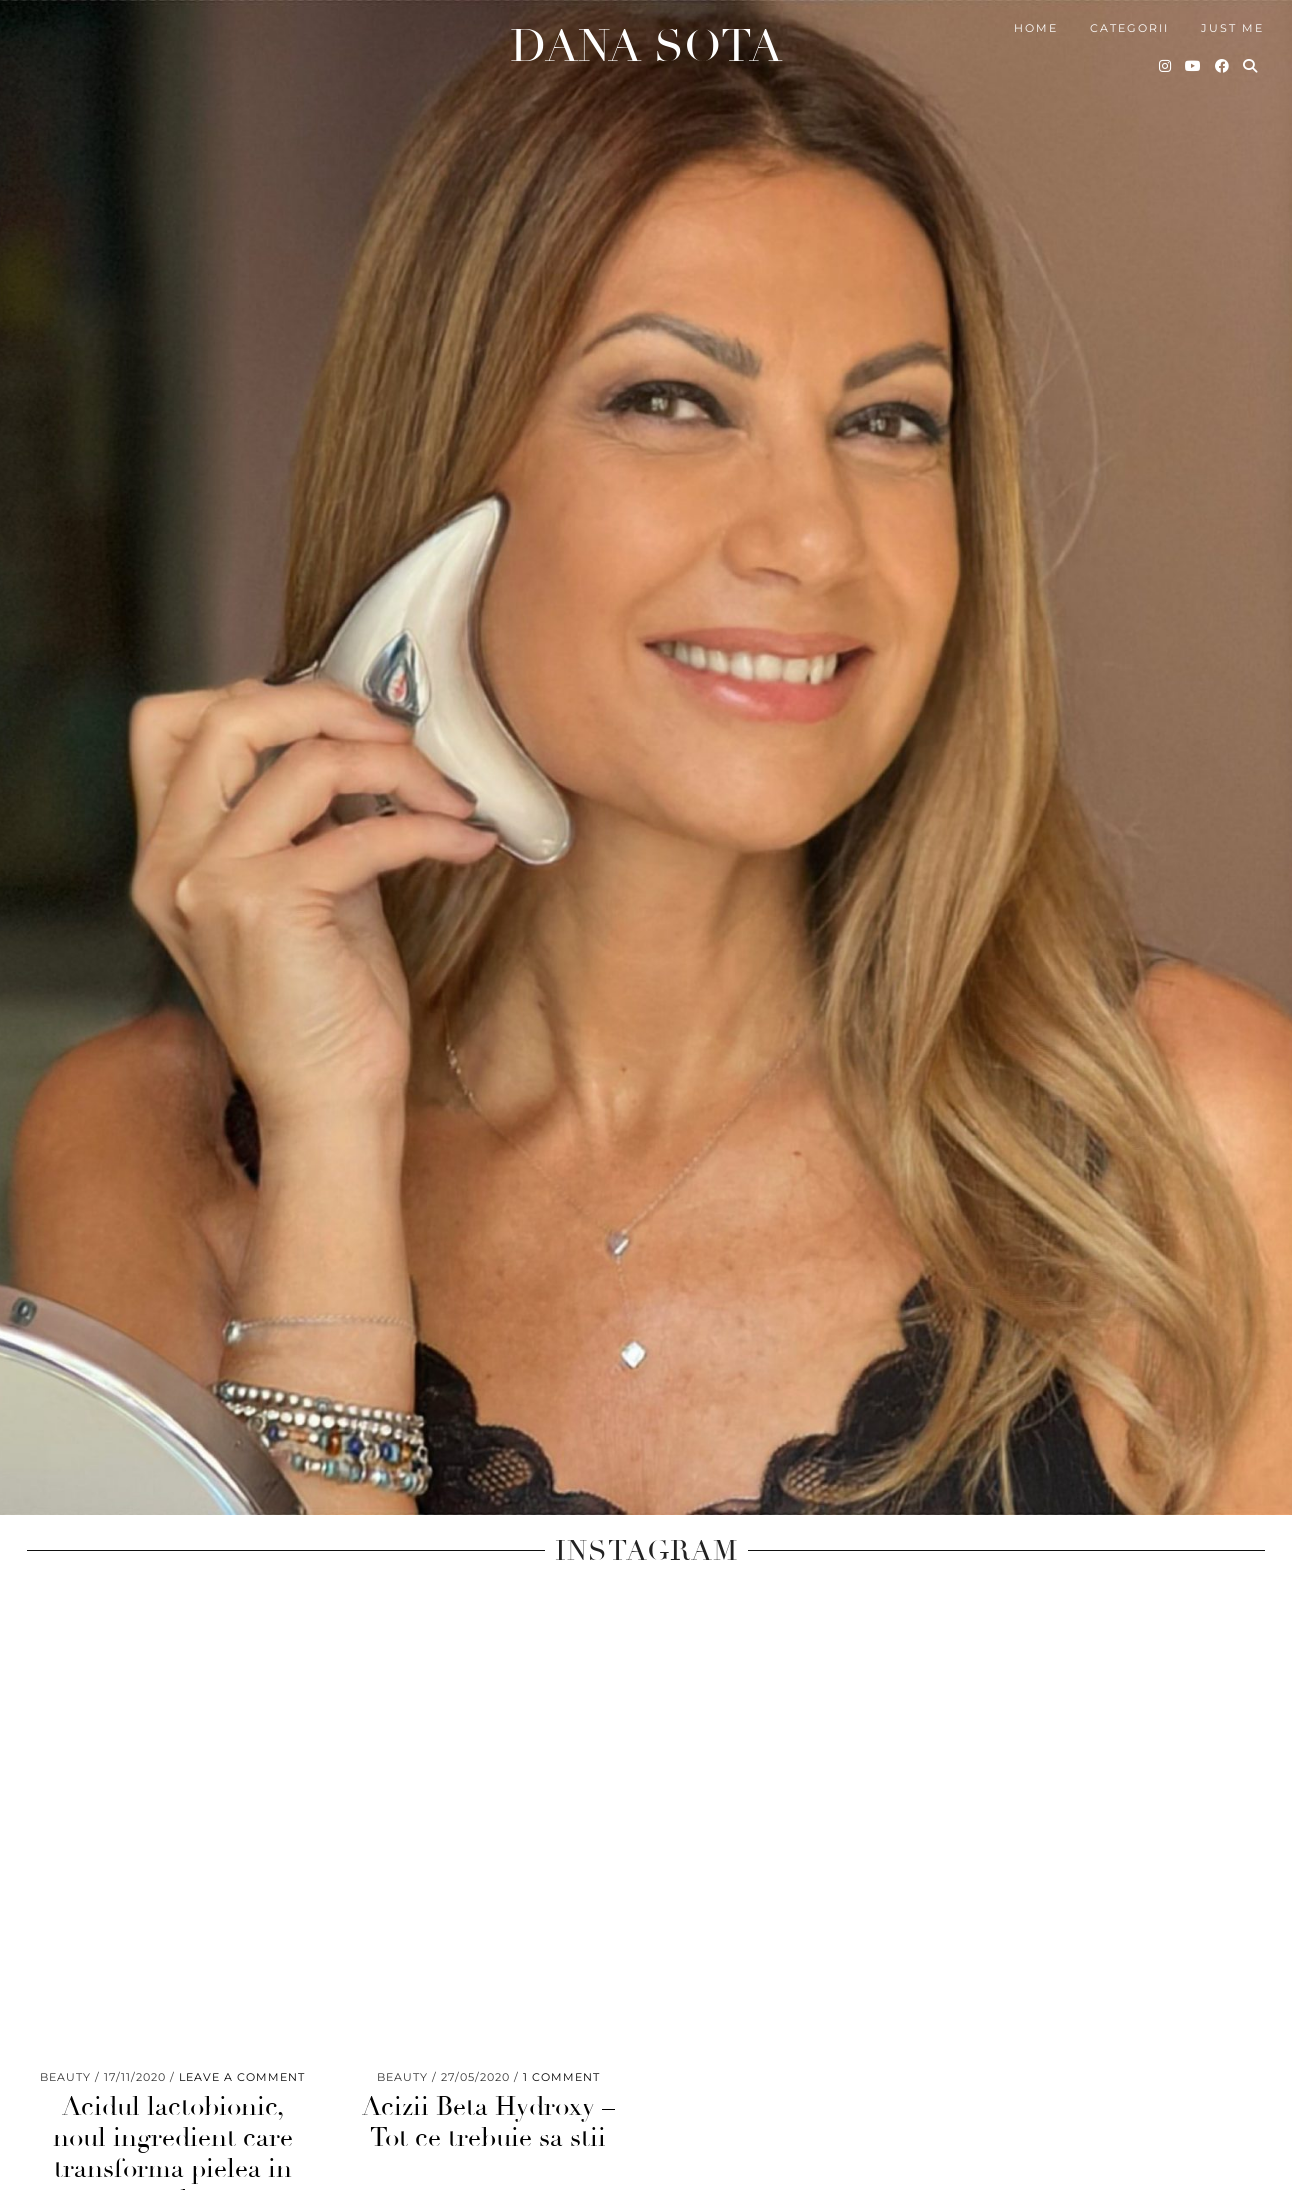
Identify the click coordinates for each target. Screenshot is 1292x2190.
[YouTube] (1194, 50)
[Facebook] (1223, 50)
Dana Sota (646, 30)
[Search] (1251, 50)
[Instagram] (1166, 50)
